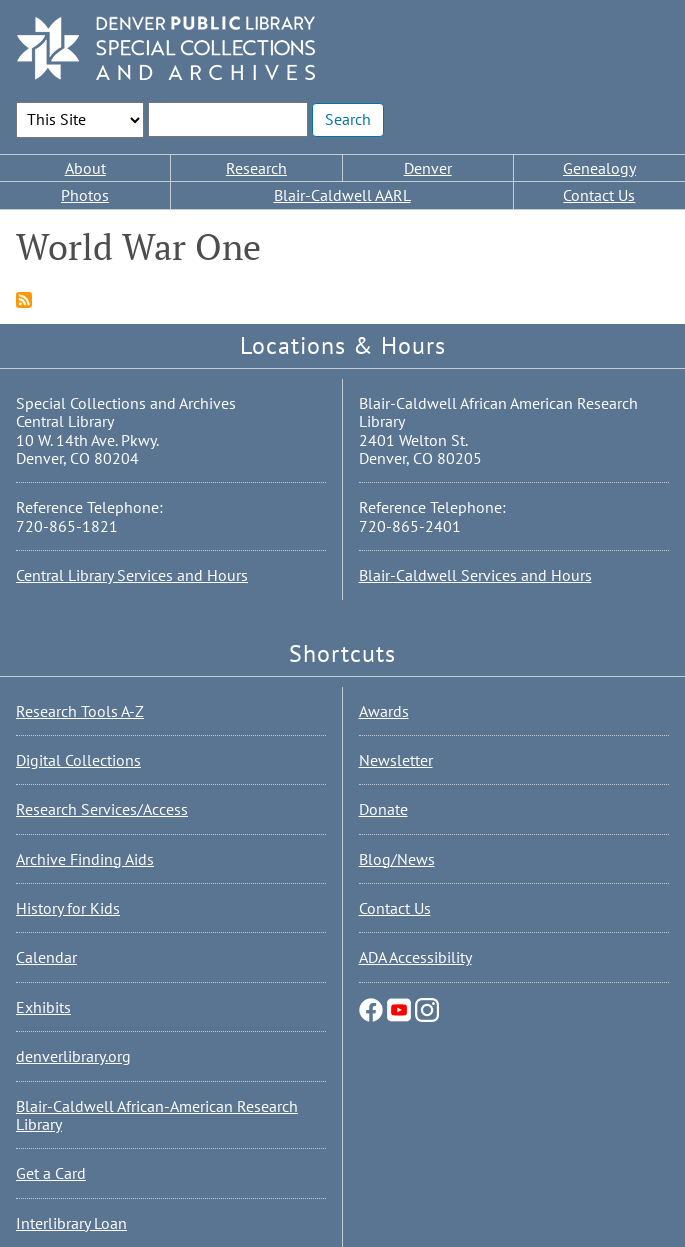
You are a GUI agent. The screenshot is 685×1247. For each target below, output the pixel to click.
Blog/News (397, 859)
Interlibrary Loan (71, 1223)
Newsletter (396, 760)
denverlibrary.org (73, 1056)
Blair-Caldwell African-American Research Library (157, 1115)
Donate (383, 809)
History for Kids (68, 908)
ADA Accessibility (415, 957)
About (85, 168)
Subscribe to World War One (24, 300)
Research (256, 168)
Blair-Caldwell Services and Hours (475, 575)
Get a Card (51, 1173)
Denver (428, 168)
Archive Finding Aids (85, 859)
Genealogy (599, 168)
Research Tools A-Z (80, 711)
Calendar (46, 957)
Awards (384, 711)
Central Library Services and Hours (132, 575)
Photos (85, 195)
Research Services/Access (102, 809)
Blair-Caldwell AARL (342, 195)
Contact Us (599, 195)
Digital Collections (78, 760)
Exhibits (43, 1007)
